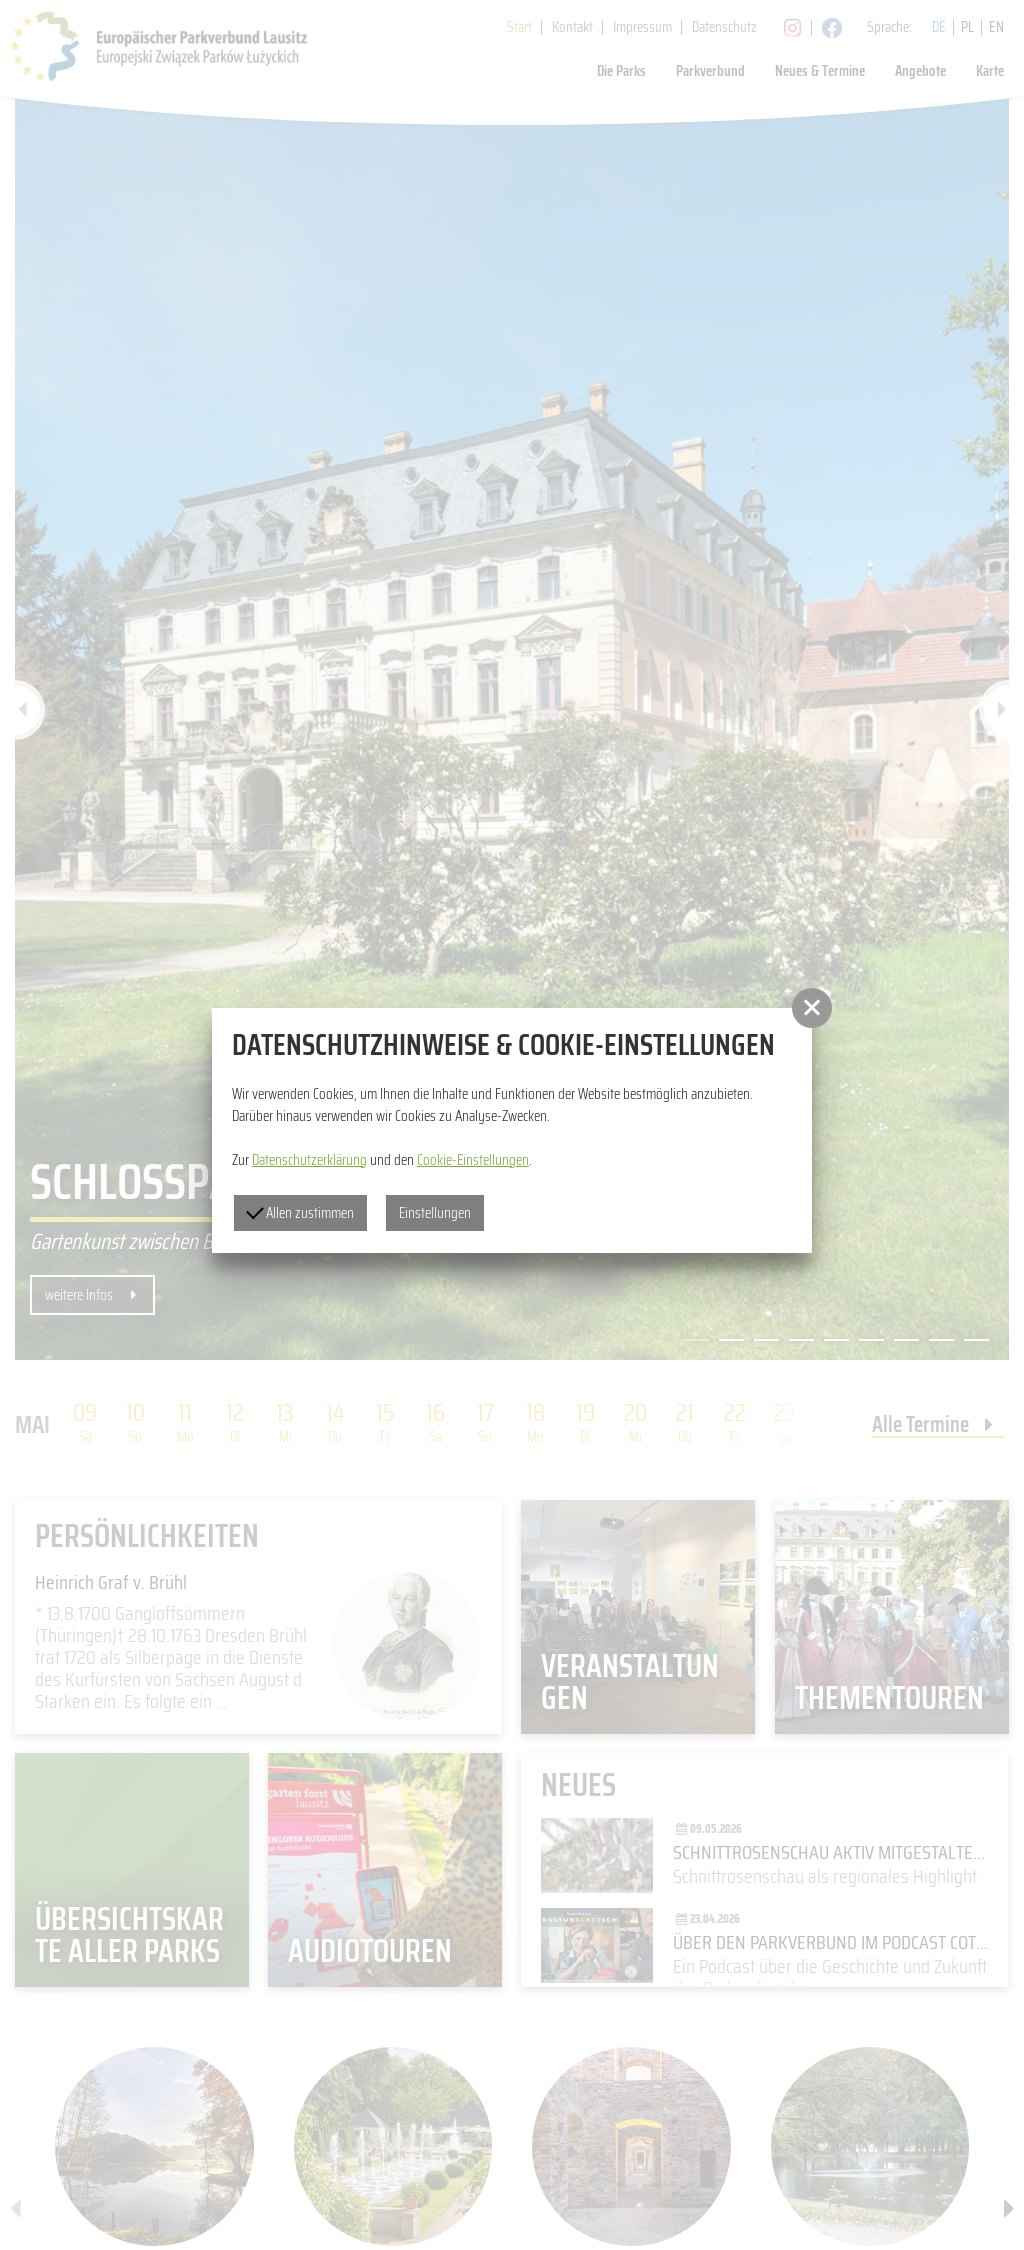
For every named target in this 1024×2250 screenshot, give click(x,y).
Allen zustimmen (300, 1213)
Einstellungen (435, 1213)
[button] (812, 1008)
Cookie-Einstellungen (473, 1160)
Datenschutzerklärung (309, 1160)
